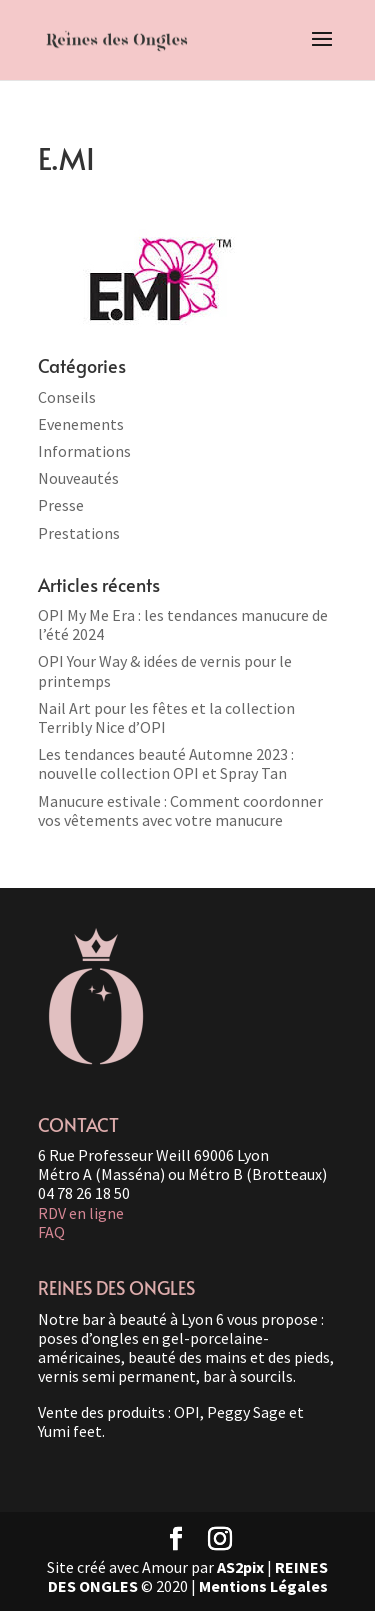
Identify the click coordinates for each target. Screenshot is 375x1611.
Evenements (81, 424)
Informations (84, 451)
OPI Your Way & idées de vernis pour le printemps (165, 670)
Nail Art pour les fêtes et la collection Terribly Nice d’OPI (166, 717)
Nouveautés (78, 478)
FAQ (51, 1232)
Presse (61, 505)
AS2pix (240, 1567)
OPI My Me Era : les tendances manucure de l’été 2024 (183, 624)
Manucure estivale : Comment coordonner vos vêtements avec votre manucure (180, 810)
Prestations (79, 533)
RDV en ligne (81, 1213)
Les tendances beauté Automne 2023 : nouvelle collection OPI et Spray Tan (166, 763)
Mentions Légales (263, 1586)
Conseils (67, 397)
